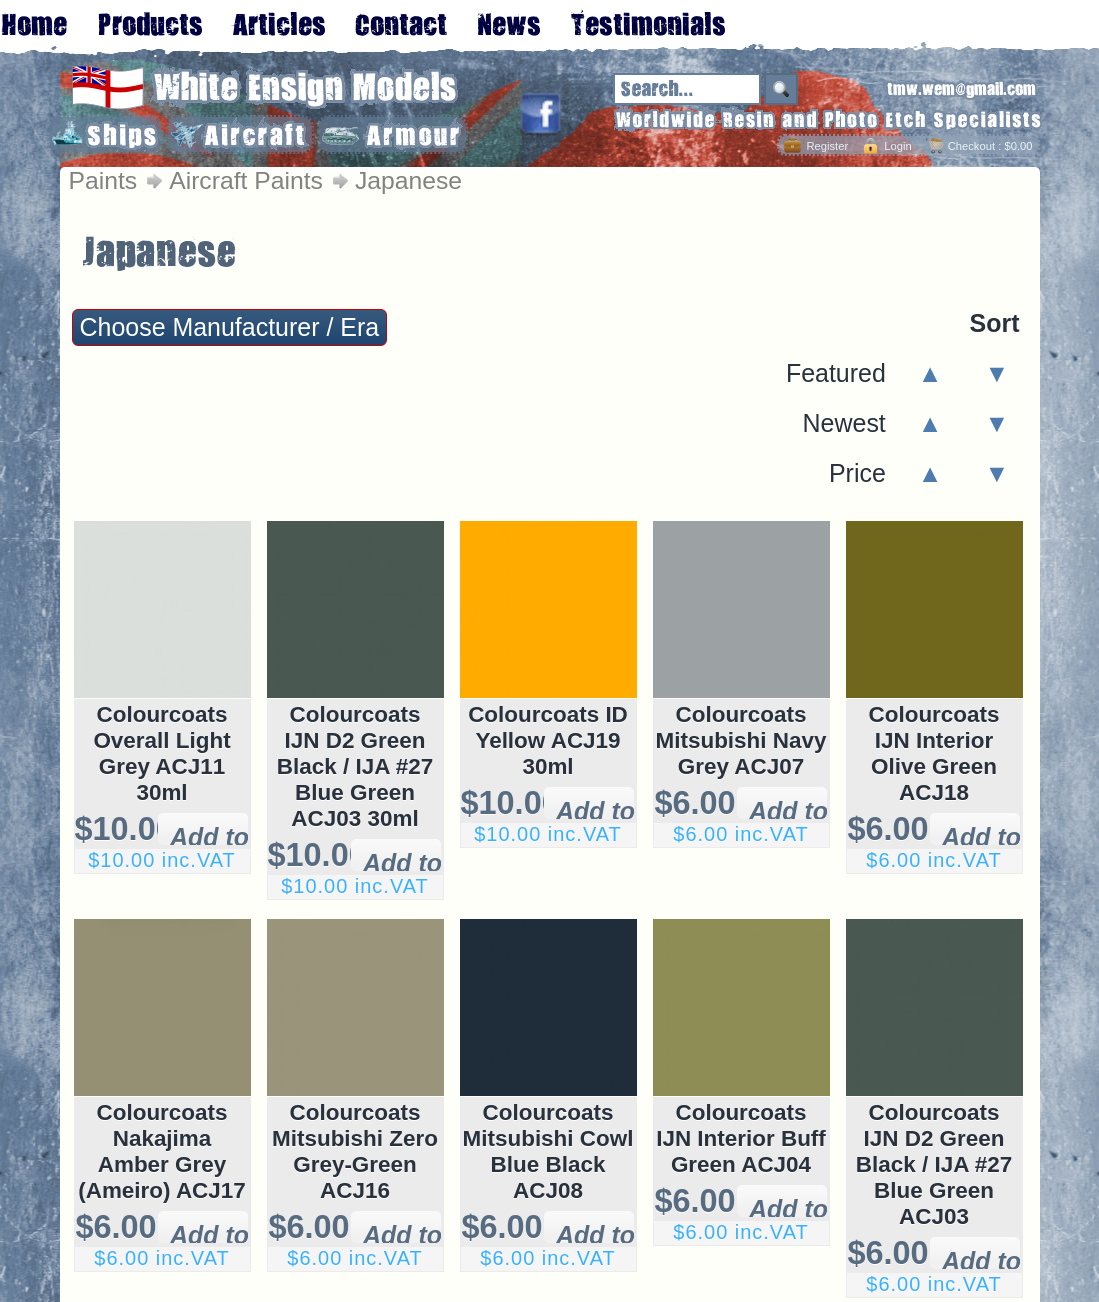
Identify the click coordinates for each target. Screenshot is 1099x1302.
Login (897, 146)
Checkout (971, 146)
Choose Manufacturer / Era (230, 327)
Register (827, 146)
